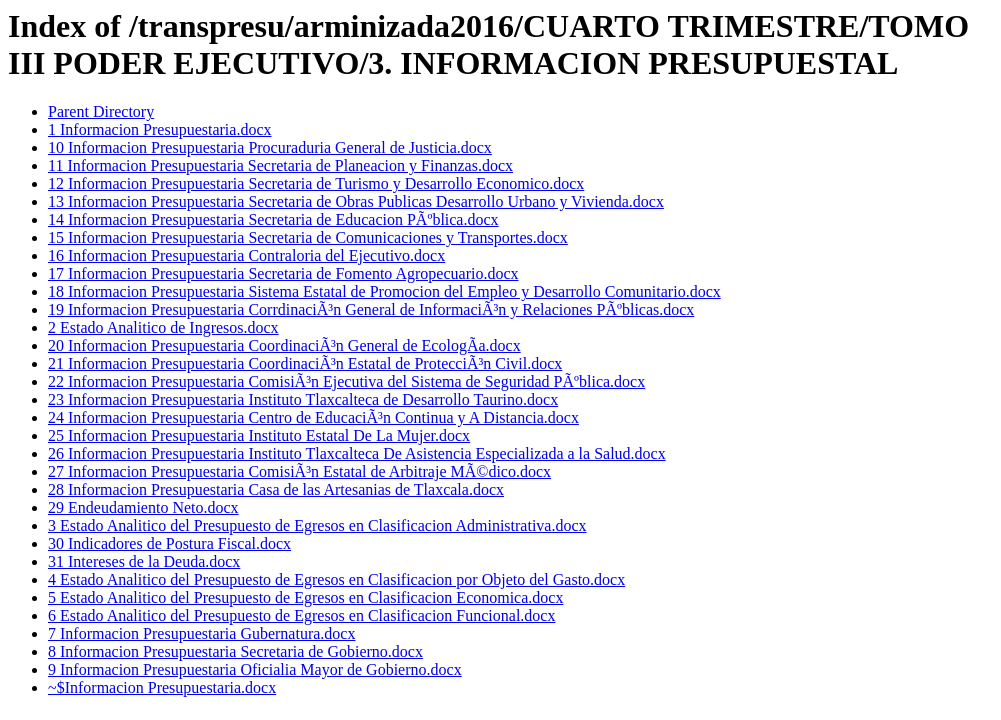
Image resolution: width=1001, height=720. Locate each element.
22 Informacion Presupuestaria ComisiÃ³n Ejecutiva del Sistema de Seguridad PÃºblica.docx (346, 381)
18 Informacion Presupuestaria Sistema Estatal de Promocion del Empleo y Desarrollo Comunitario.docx (384, 291)
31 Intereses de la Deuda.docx (144, 561)
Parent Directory (101, 111)
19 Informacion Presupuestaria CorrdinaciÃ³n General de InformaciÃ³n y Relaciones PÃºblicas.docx (371, 309)
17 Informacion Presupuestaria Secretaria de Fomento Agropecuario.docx (283, 273)
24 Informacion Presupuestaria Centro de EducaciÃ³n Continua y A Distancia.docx (313, 417)
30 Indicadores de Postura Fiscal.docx (169, 543)
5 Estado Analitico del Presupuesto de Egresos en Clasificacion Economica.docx (305, 597)
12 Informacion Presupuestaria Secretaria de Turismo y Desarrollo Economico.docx (316, 183)
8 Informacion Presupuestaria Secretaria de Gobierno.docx (235, 651)
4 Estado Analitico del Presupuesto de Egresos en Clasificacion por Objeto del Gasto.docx (336, 579)
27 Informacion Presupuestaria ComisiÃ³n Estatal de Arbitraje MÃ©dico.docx (299, 471)
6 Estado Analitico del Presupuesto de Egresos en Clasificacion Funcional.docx (301, 615)
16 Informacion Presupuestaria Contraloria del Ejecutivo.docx (246, 255)
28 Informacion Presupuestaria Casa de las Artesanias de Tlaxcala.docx (276, 489)
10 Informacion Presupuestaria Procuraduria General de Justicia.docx (270, 147)
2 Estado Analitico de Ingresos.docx (163, 327)
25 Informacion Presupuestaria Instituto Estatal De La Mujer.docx (259, 435)
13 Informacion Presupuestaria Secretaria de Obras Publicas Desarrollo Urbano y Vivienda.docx (356, 201)
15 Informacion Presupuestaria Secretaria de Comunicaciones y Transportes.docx (308, 237)
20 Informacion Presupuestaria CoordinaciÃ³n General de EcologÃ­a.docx (284, 345)
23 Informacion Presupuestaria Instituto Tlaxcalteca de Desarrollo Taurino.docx (303, 399)
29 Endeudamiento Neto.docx (143, 507)
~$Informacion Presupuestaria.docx (162, 687)
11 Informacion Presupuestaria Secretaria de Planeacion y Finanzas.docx (280, 165)
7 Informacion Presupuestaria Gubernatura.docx (201, 633)
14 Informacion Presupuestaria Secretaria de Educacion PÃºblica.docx (273, 219)
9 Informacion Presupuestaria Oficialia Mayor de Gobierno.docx (255, 669)
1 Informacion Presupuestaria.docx (159, 129)
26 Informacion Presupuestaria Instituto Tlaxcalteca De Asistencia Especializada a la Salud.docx (357, 453)
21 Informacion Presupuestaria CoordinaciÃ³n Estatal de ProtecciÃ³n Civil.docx (305, 363)
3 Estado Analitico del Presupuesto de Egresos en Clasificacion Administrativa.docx (317, 525)
